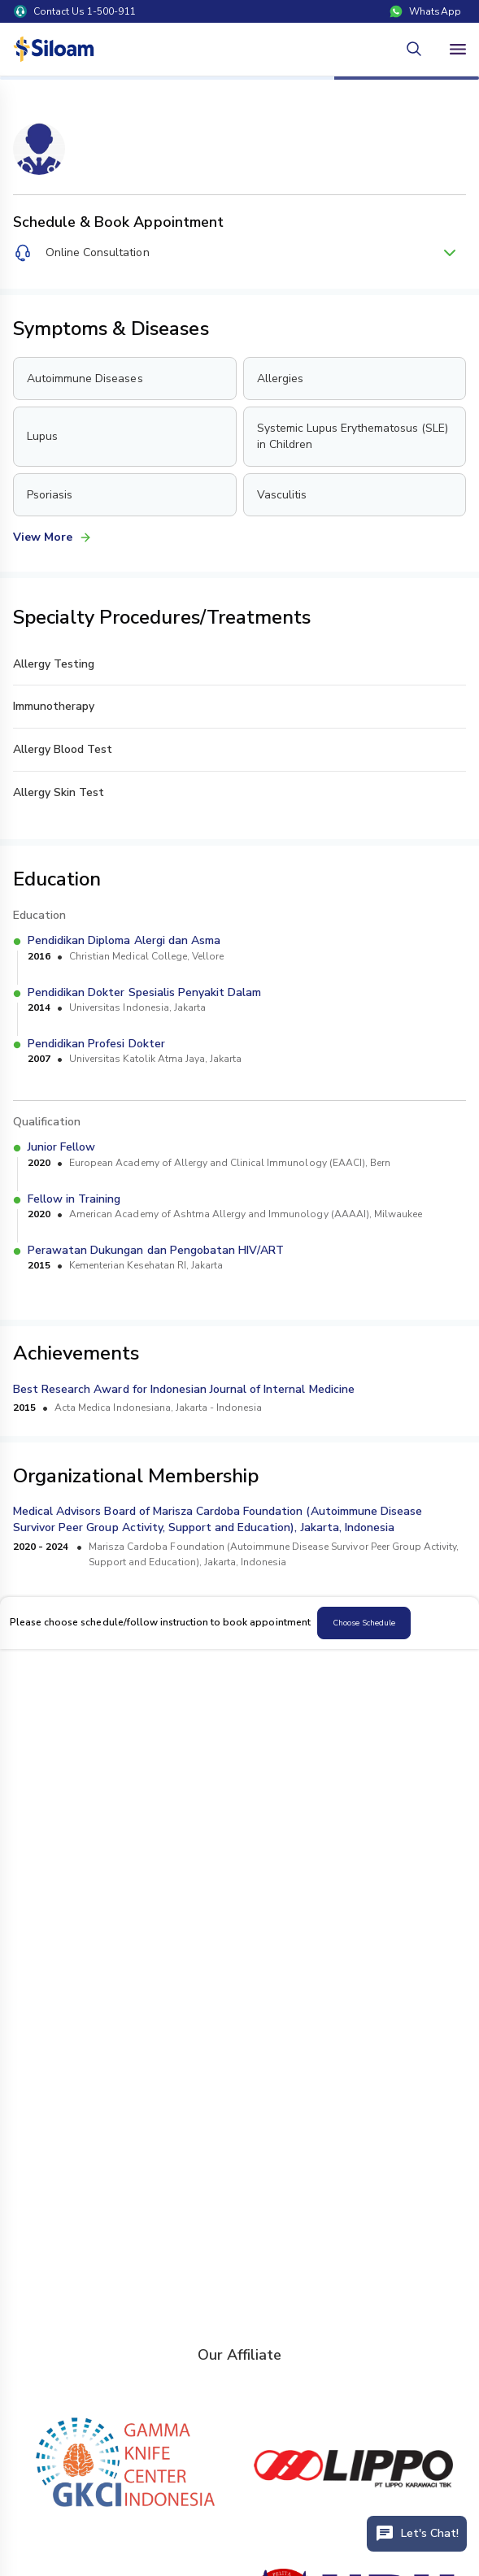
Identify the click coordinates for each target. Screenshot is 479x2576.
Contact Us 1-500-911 (75, 11)
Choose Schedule (364, 1623)
